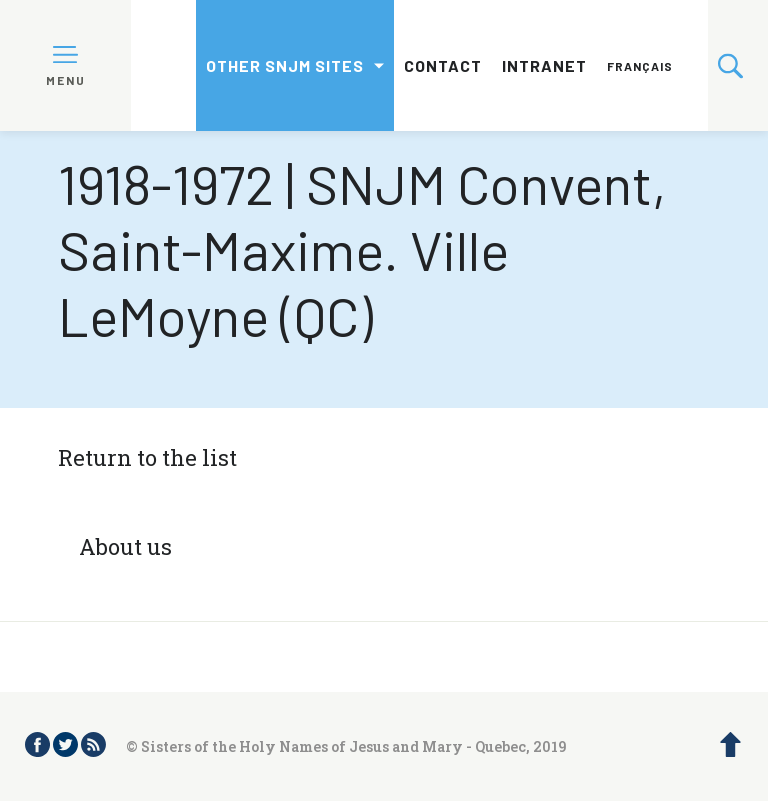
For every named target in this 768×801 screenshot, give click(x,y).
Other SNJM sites (285, 65)
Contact (443, 65)
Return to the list (147, 457)
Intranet (544, 65)
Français (640, 66)
